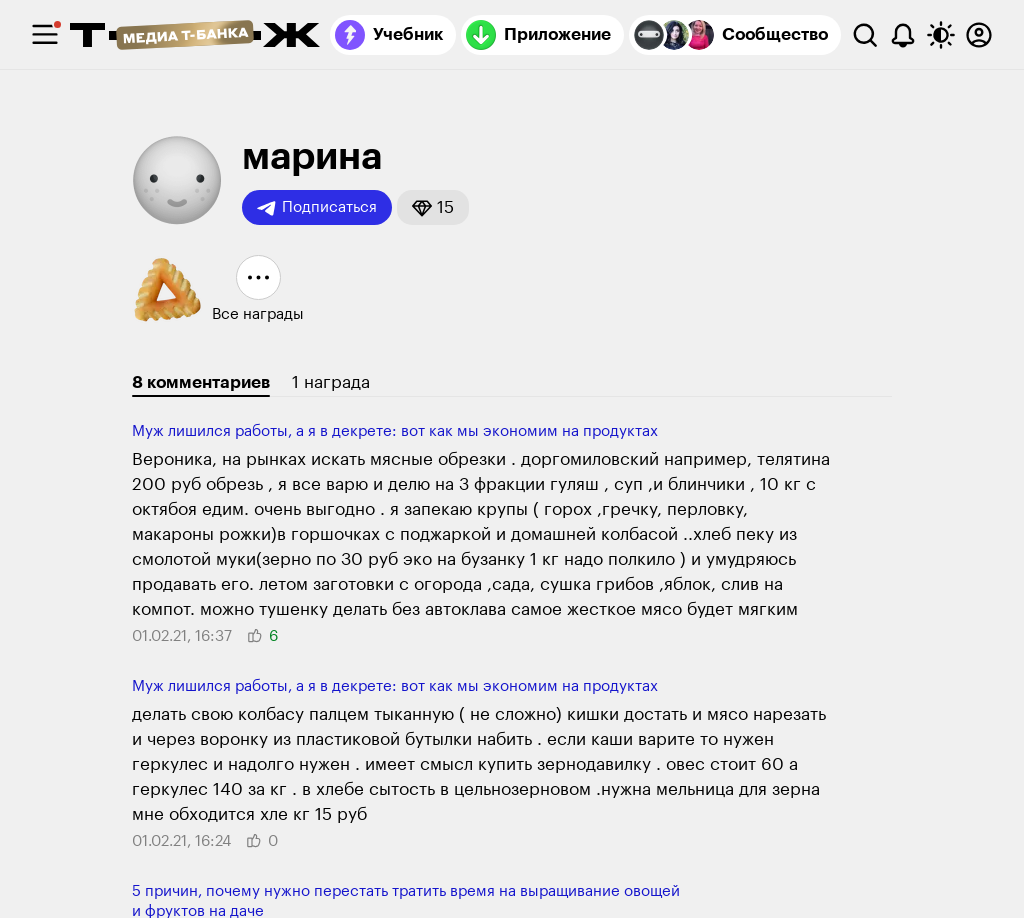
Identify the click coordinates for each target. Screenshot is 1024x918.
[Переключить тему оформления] (941, 35)
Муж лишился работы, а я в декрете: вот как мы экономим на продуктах (395, 431)
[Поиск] (865, 35)
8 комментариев (201, 382)
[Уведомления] (903, 35)
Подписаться (317, 208)
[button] (433, 207)
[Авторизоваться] (979, 35)
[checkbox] (45, 35)
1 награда (331, 382)
